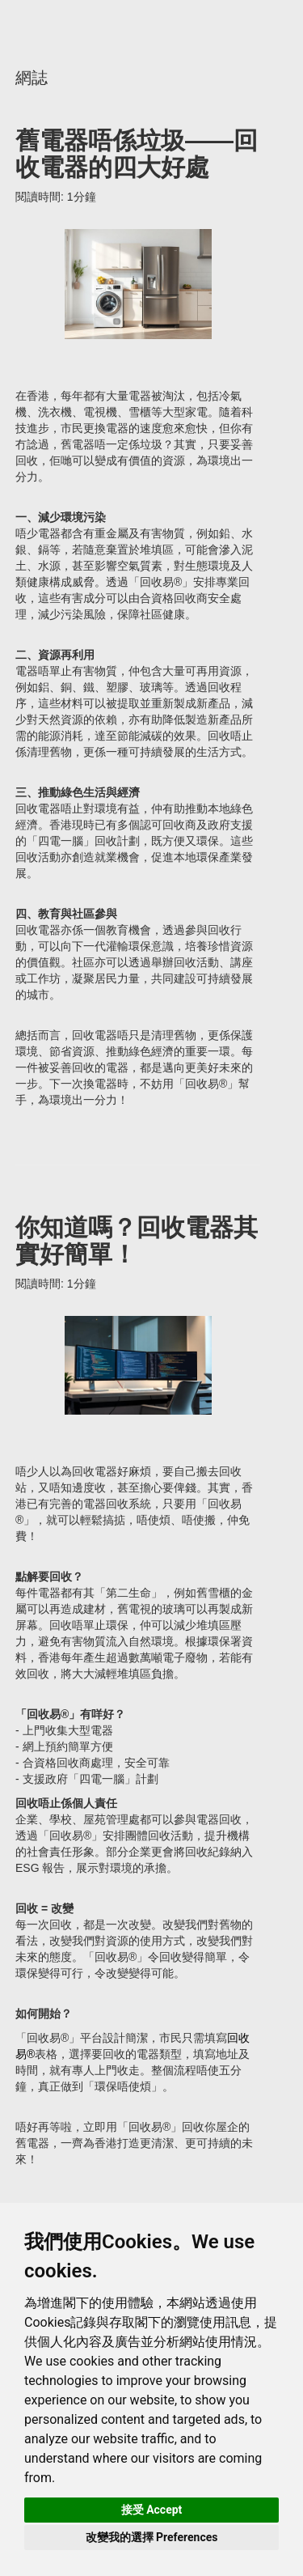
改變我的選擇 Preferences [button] (152, 2537)
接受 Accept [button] (152, 2509)
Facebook (204, 27)
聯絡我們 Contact (275, 27)
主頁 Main (71, 25)
